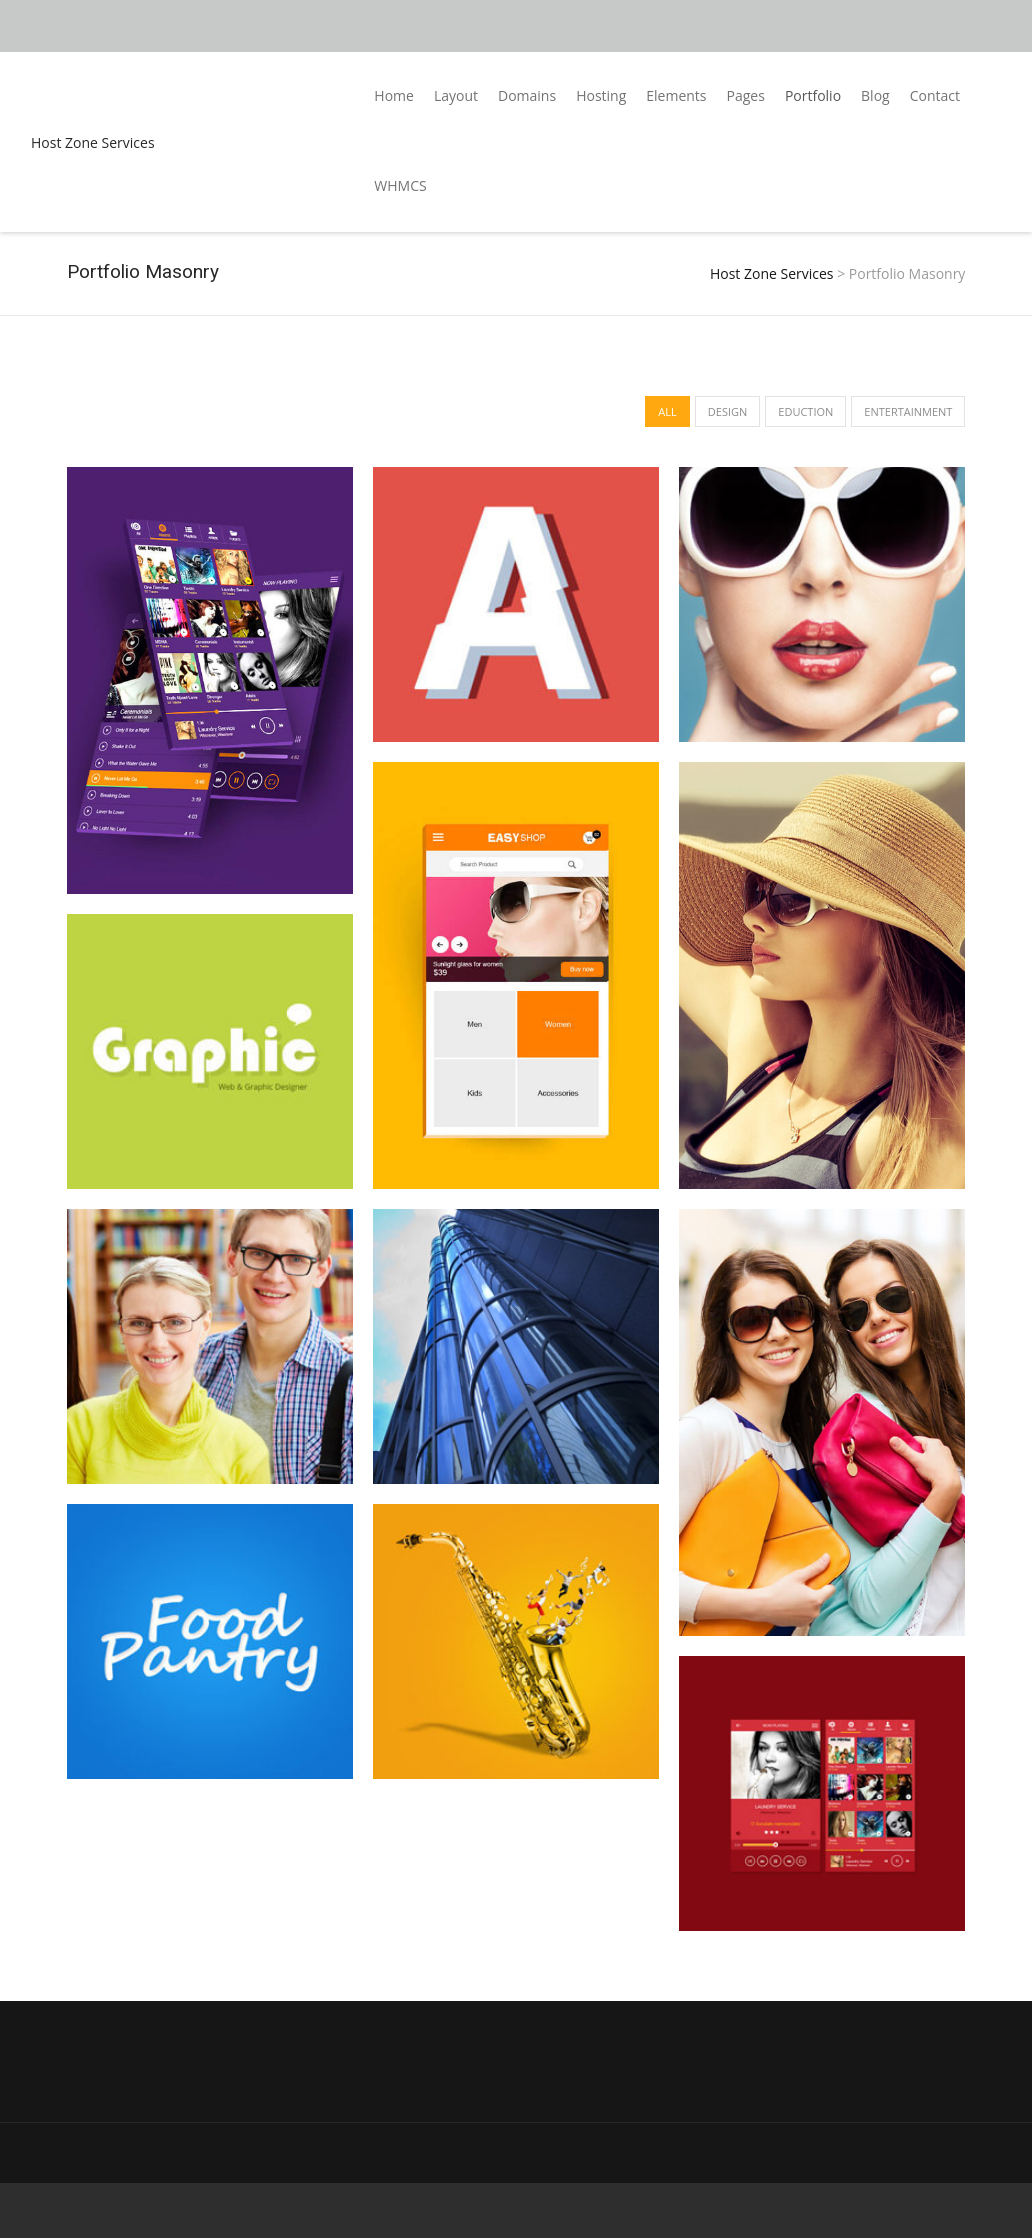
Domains (527, 95)
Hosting (601, 95)
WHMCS (400, 185)
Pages (746, 95)
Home (394, 95)
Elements (676, 95)
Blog (875, 95)
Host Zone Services (93, 142)
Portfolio (813, 95)
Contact (935, 95)
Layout (456, 95)
